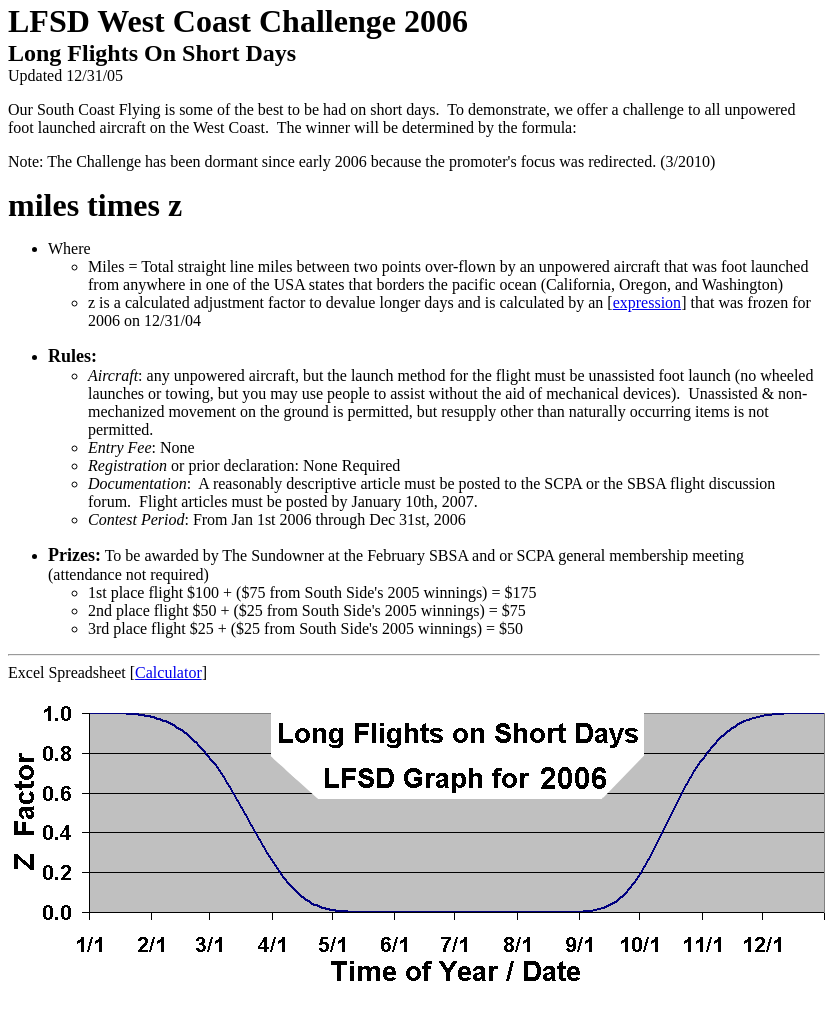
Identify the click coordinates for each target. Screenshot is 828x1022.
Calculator (168, 672)
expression (647, 302)
